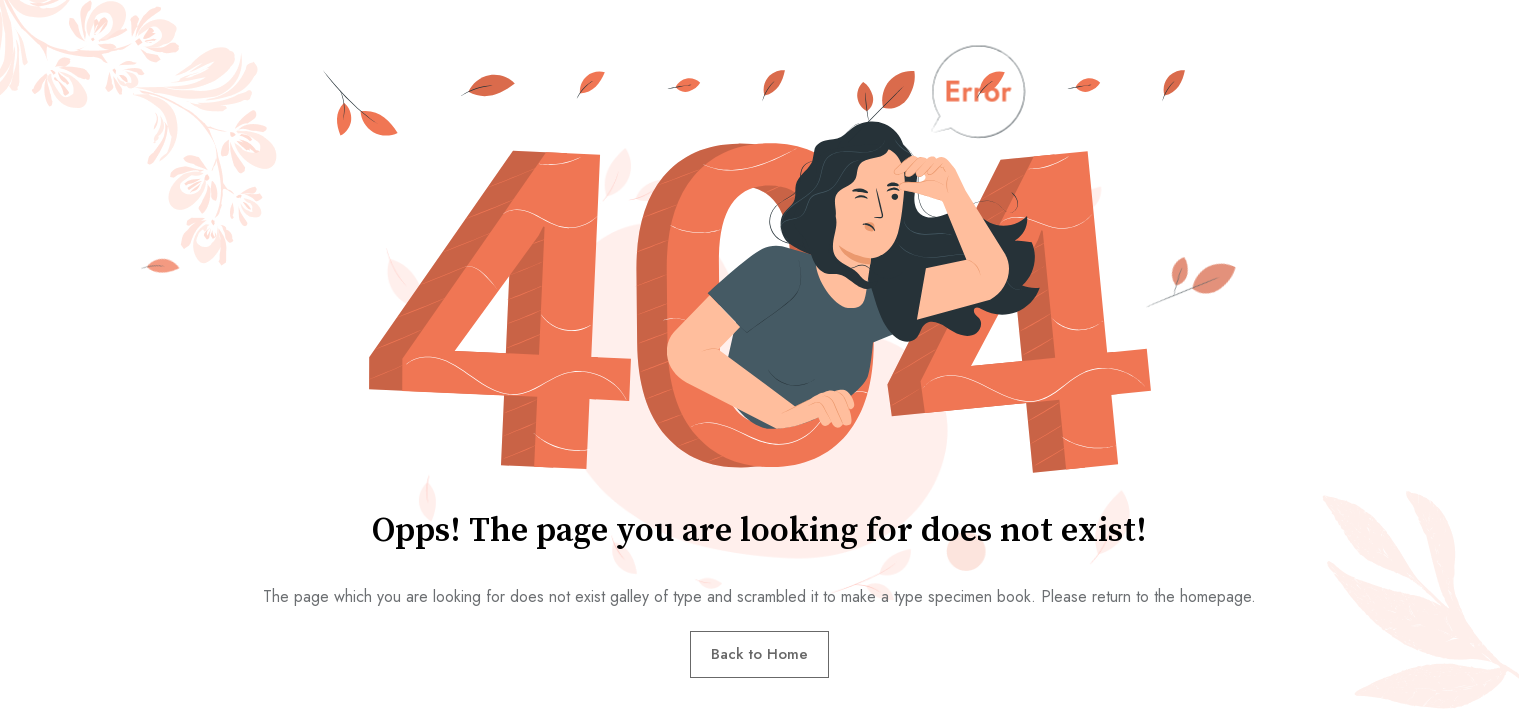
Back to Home (759, 654)
